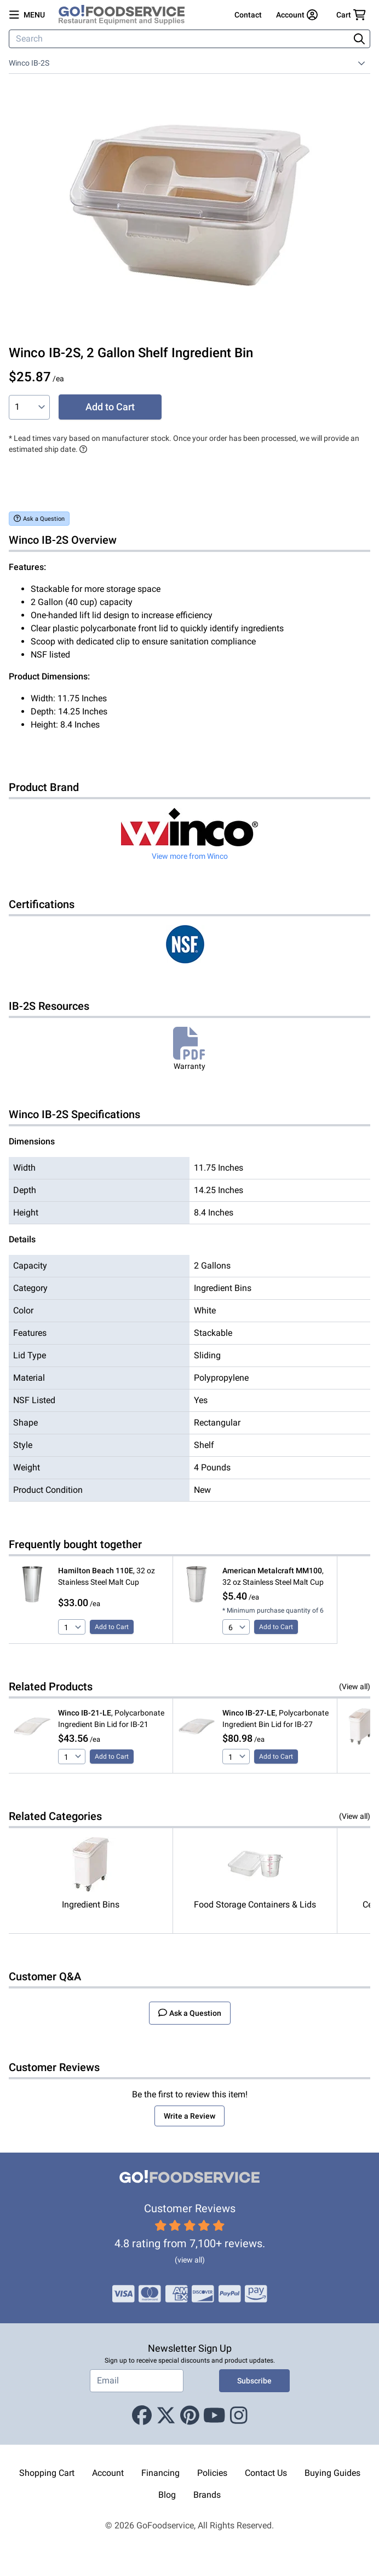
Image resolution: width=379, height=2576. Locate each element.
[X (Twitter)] (166, 2416)
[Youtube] (214, 2416)
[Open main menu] (27, 14)
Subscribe (254, 2380)
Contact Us (266, 2473)
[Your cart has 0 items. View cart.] (351, 14)
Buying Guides (332, 2473)
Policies (212, 2473)
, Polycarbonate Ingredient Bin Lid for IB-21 (111, 1718)
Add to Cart (110, 406)
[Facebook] (142, 2416)
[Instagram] (239, 2416)
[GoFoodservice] (126, 15)
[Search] (180, 39)
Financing (160, 2473)
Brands (207, 2495)
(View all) (354, 1686)
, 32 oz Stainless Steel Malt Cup (106, 1576)
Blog (167, 2495)
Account (108, 2473)
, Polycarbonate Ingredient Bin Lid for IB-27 (275, 1718)
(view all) (190, 2259)
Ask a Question (39, 518)
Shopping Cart (46, 2473)
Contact (248, 14)
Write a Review (189, 2116)
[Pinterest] (189, 2416)
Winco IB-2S (29, 63)
